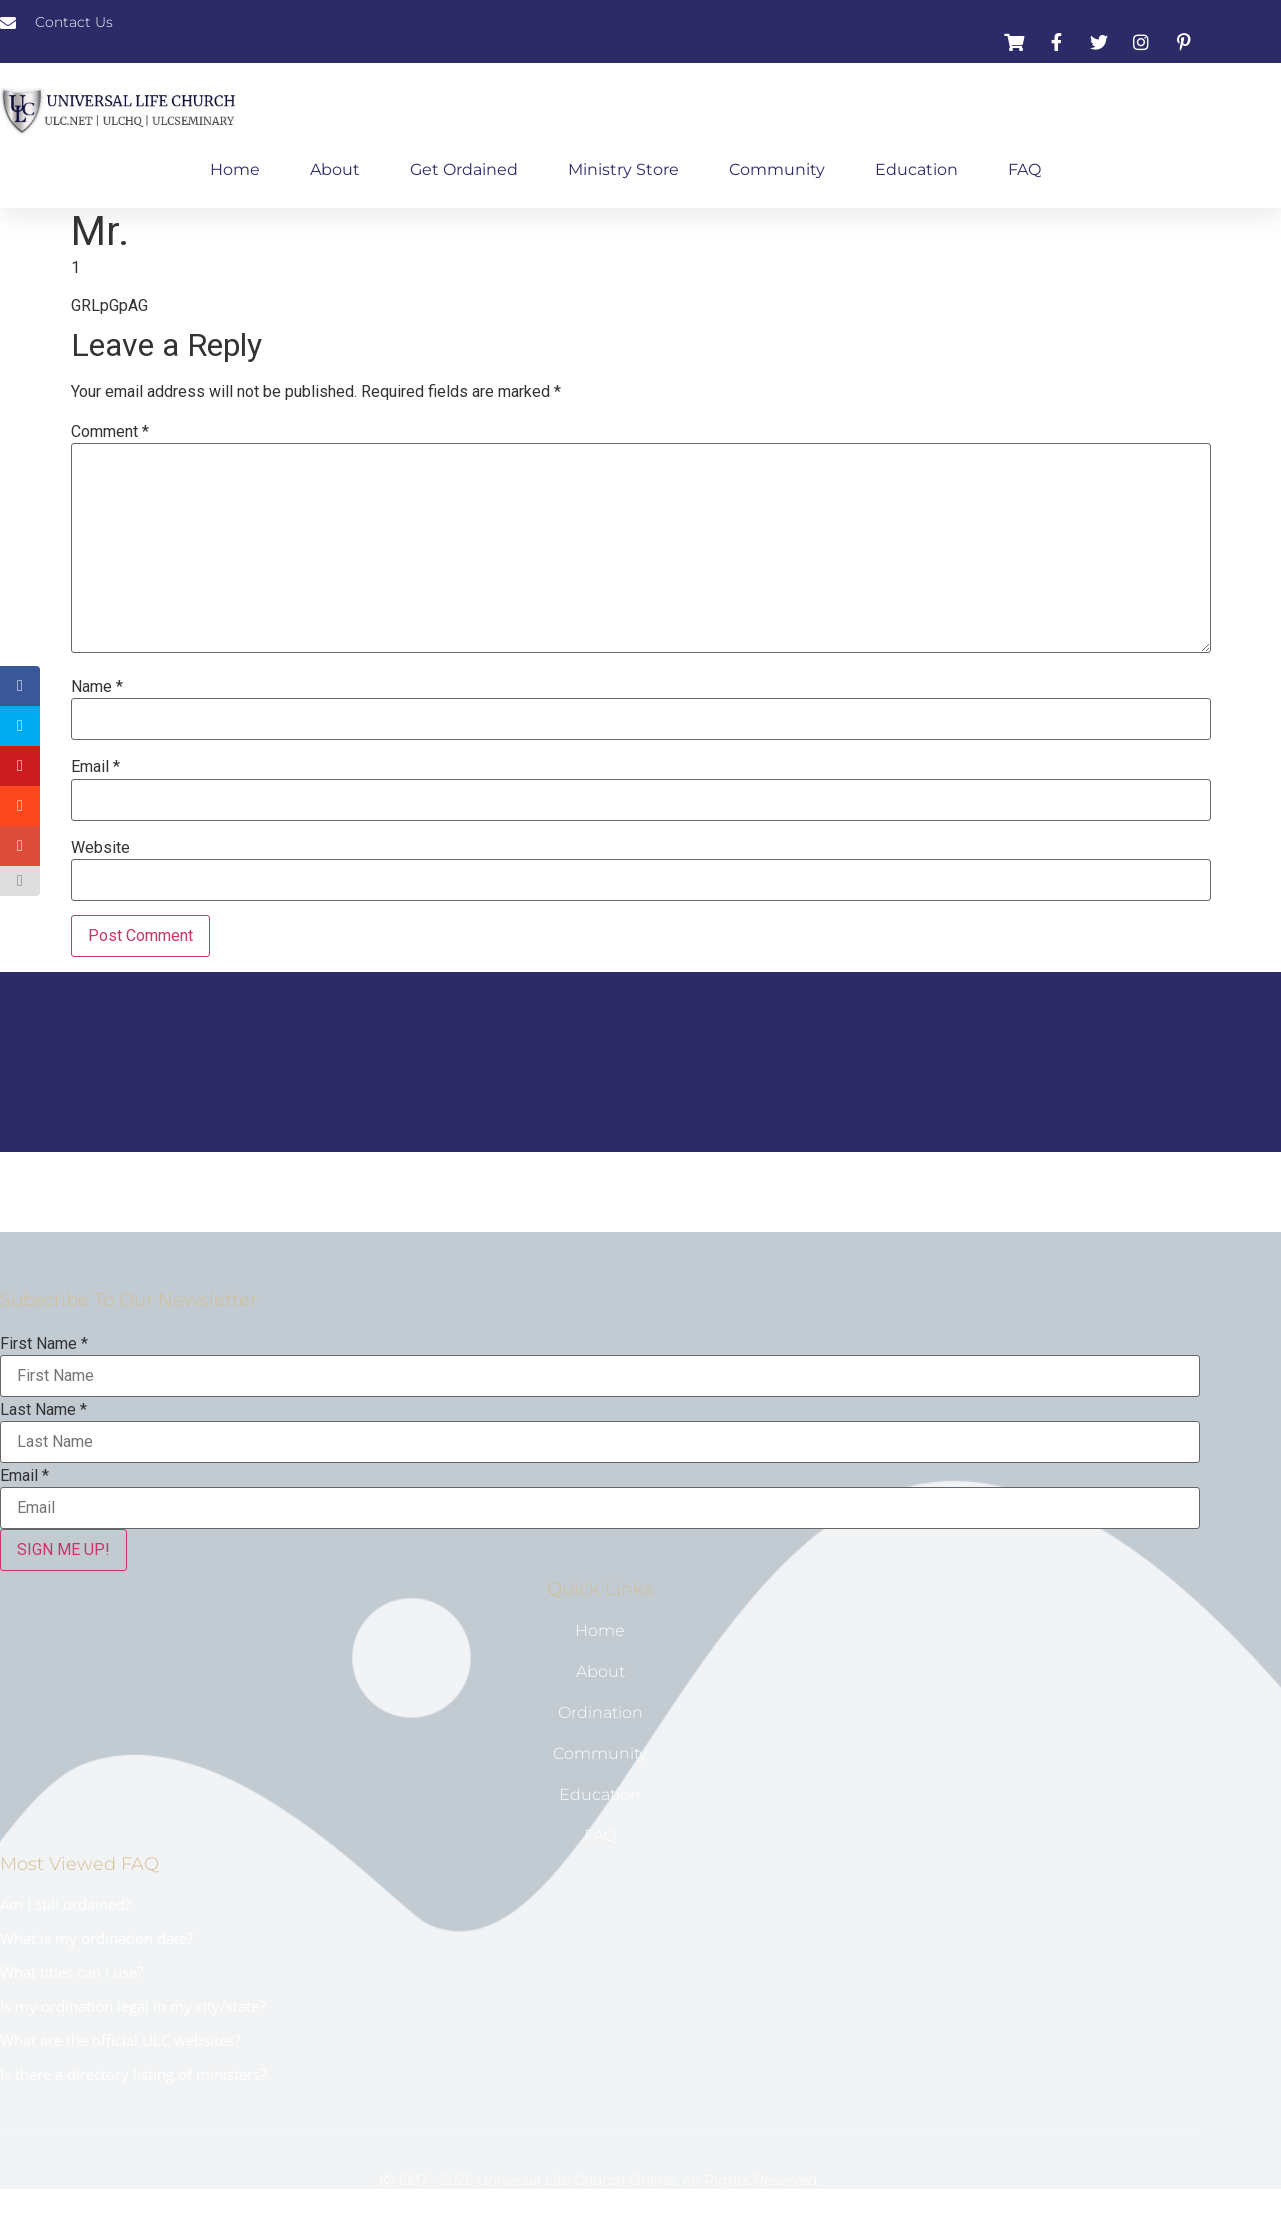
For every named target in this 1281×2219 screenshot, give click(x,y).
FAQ (1024, 169)
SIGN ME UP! (63, 1549)
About (335, 169)
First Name (44, 1344)
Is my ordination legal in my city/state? (132, 2006)
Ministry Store (623, 169)
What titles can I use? (71, 1972)
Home (235, 169)
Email (95, 767)
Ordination (600, 1712)
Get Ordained (464, 169)
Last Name (43, 1410)
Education (916, 169)
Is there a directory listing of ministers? (133, 2074)
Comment (110, 432)
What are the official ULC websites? (120, 2040)
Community (777, 169)
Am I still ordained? (65, 1904)
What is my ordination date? (96, 1938)
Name (97, 687)
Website (100, 848)
